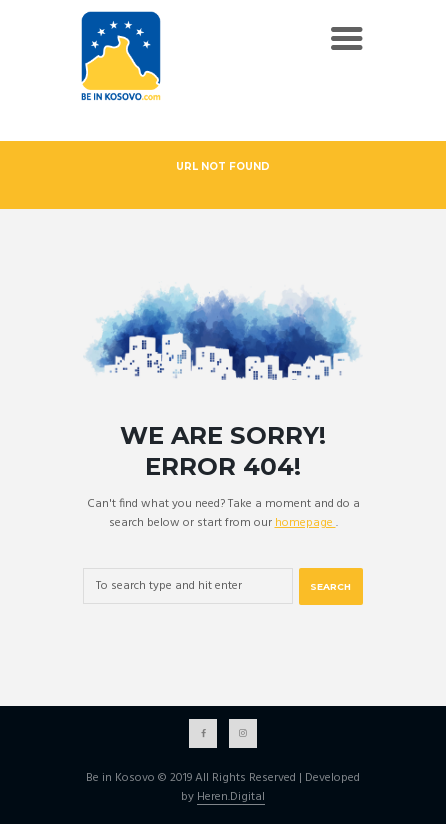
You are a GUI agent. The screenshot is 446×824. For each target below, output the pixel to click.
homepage (305, 523)
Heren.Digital (231, 798)
